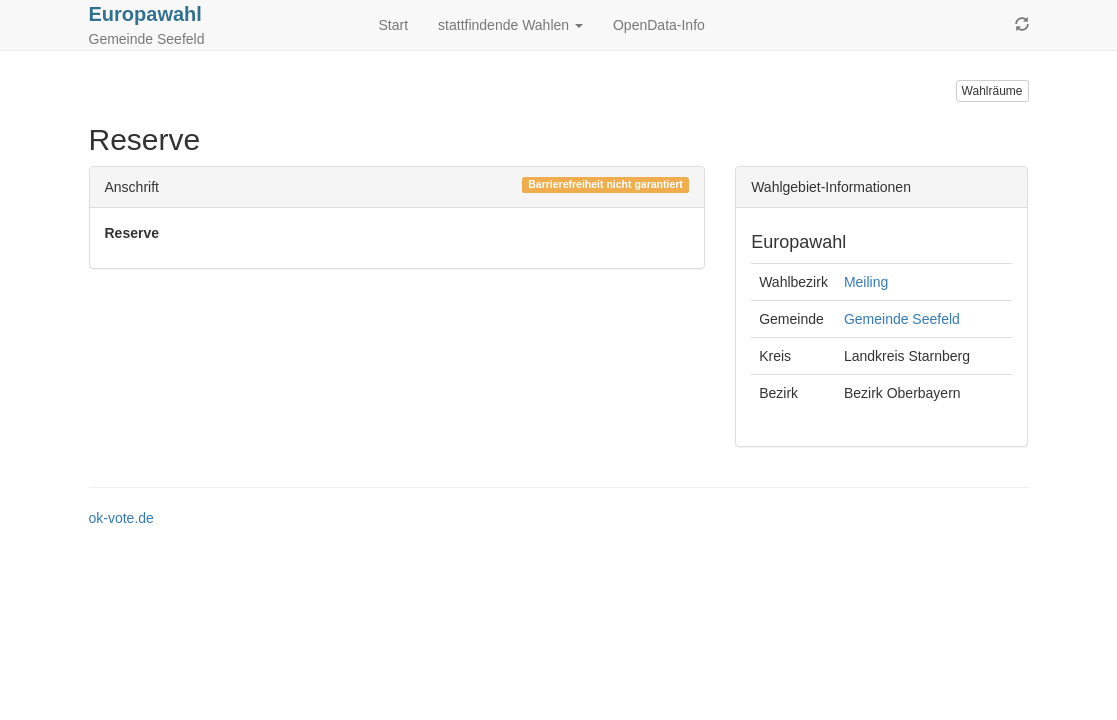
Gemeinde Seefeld (902, 319)
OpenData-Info (659, 25)
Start (394, 25)
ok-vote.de (121, 518)
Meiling (866, 282)
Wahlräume (992, 91)
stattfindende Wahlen (510, 25)
